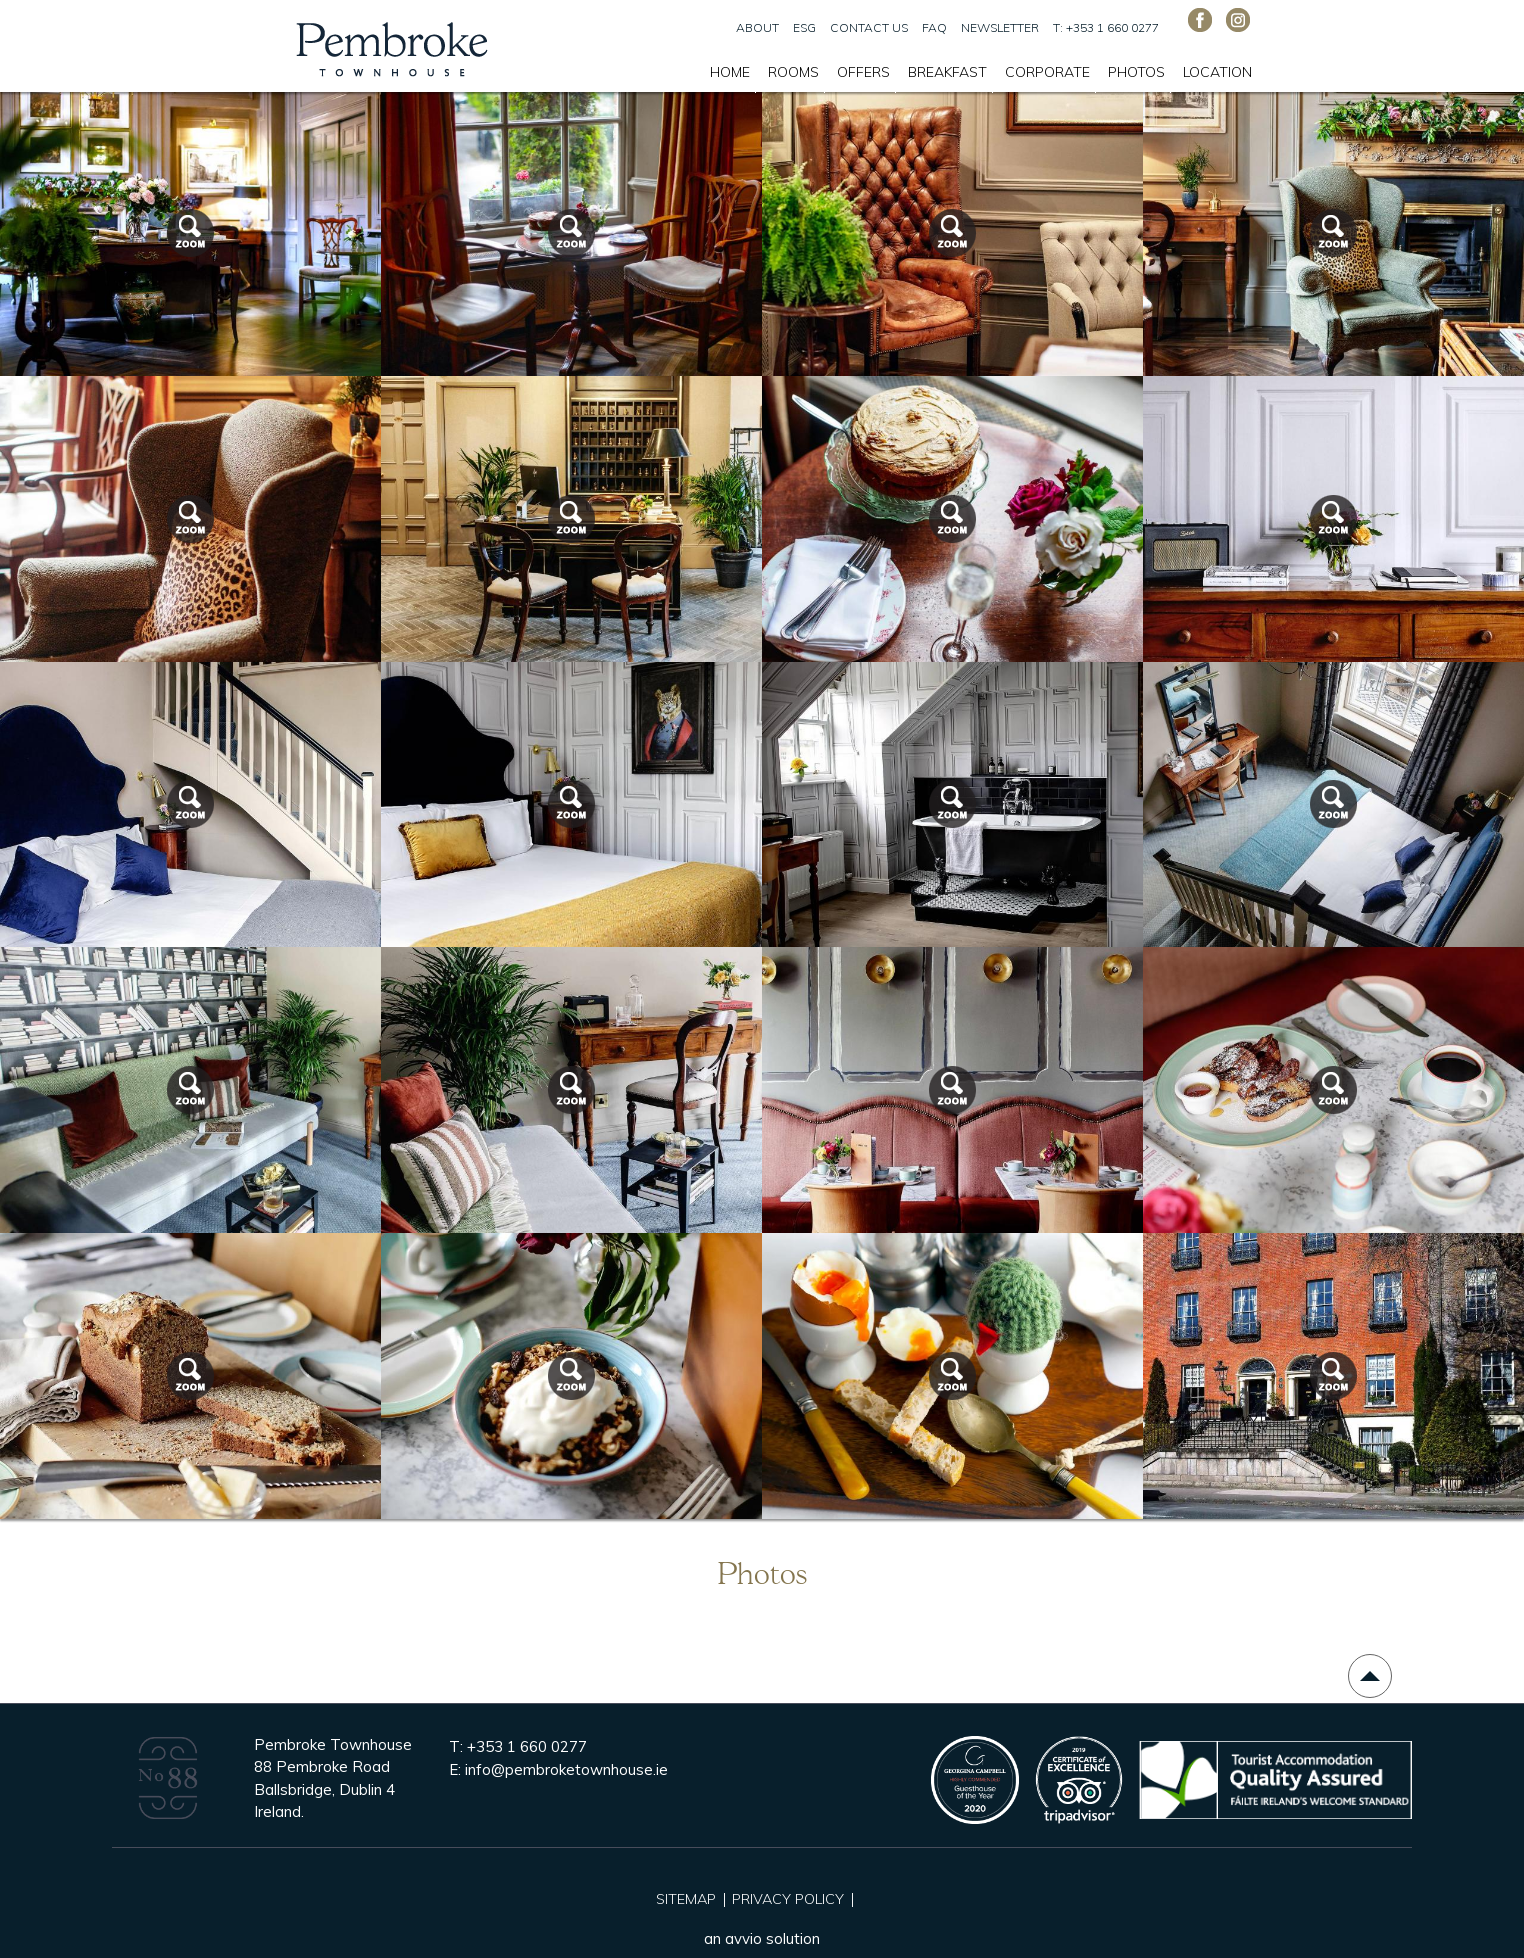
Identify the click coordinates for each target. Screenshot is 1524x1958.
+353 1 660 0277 (527, 1746)
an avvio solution (762, 1938)
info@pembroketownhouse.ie (566, 1769)
